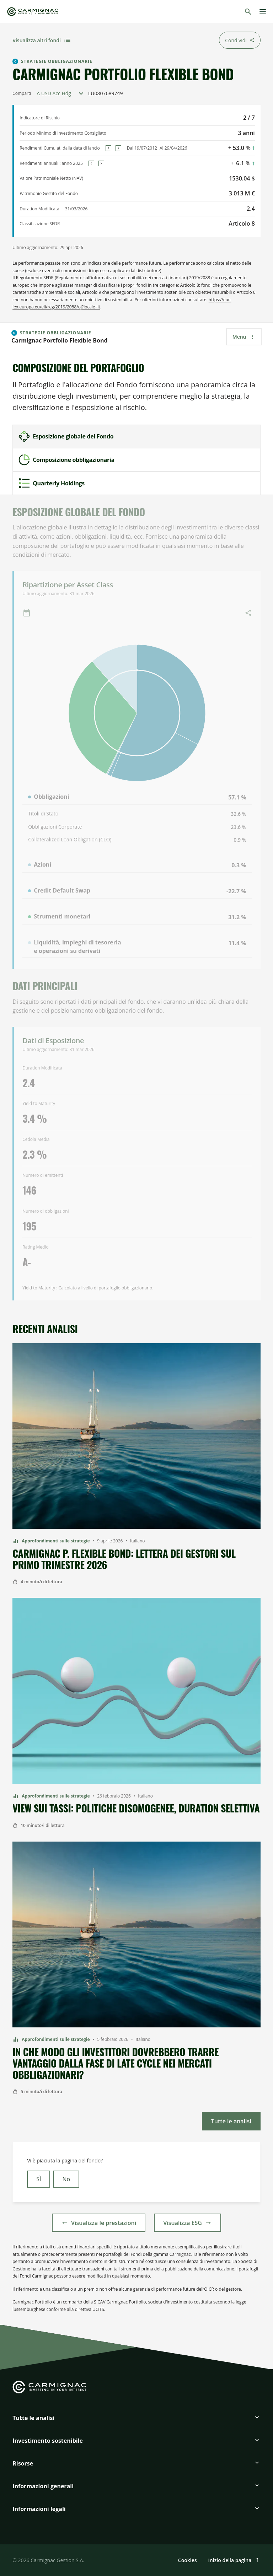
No (66, 2179)
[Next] (118, 148)
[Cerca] (248, 11)
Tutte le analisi (33, 2418)
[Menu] (262, 12)
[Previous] (108, 148)
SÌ (38, 2179)
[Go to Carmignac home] (32, 11)
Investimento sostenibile (47, 2441)
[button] (136, 2421)
